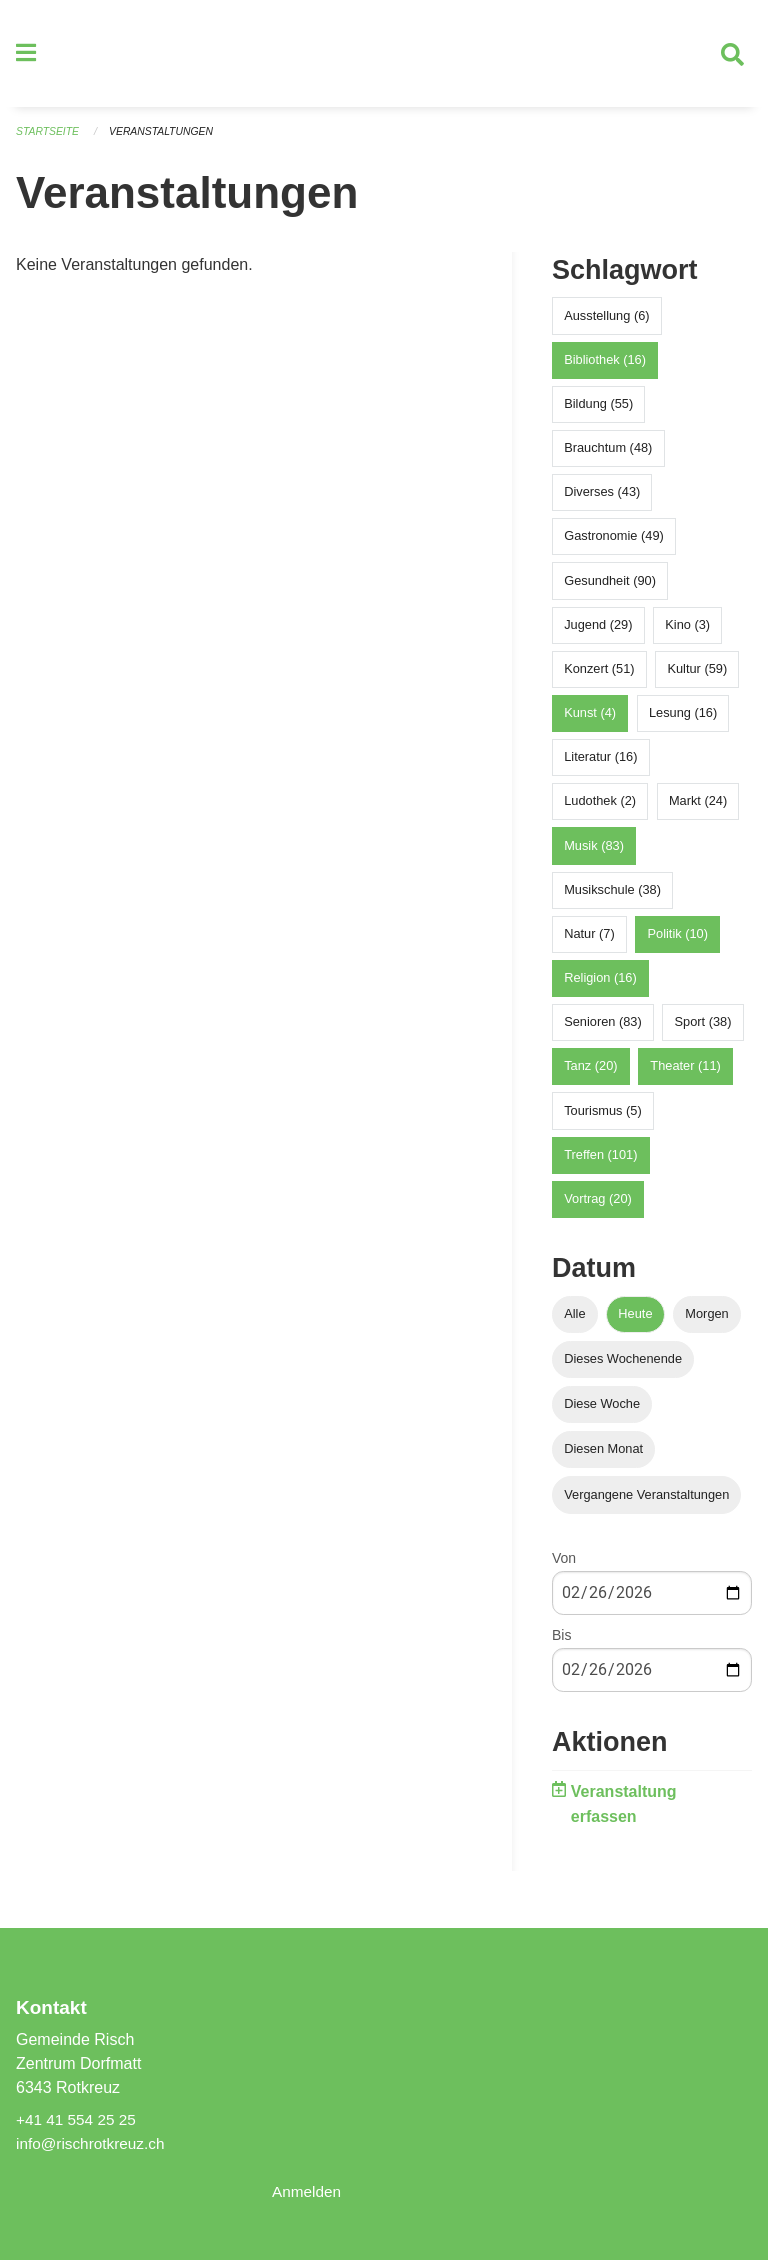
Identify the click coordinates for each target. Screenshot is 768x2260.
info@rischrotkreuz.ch (93, 2143)
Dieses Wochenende (623, 1367)
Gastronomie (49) (614, 544)
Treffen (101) (600, 1162)
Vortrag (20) (598, 1206)
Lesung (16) (683, 721)
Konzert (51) (599, 676)
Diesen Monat (603, 1457)
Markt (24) (698, 809)
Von (564, 1566)
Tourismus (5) (603, 1118)
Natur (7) (589, 941)
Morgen (706, 1321)
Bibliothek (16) (605, 367)
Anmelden (308, 2191)
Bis (561, 1643)
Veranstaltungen (168, 140)
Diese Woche (602, 1412)
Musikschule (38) (612, 897)
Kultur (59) (697, 676)
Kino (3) (687, 632)
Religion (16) (600, 986)
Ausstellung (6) (606, 323)
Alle (574, 1321)
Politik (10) (678, 941)
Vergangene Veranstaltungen (646, 1502)
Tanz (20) (590, 1074)
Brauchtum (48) (608, 455)
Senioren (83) (603, 1030)
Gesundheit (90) (610, 588)
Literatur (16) (600, 765)
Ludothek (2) (600, 809)
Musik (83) (594, 853)
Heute (635, 1321)
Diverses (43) (602, 500)
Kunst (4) (590, 721)
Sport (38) (703, 1030)
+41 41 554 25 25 (78, 2119)
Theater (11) (685, 1074)
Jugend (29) (598, 632)
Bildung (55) (598, 411)
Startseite (49, 140)
